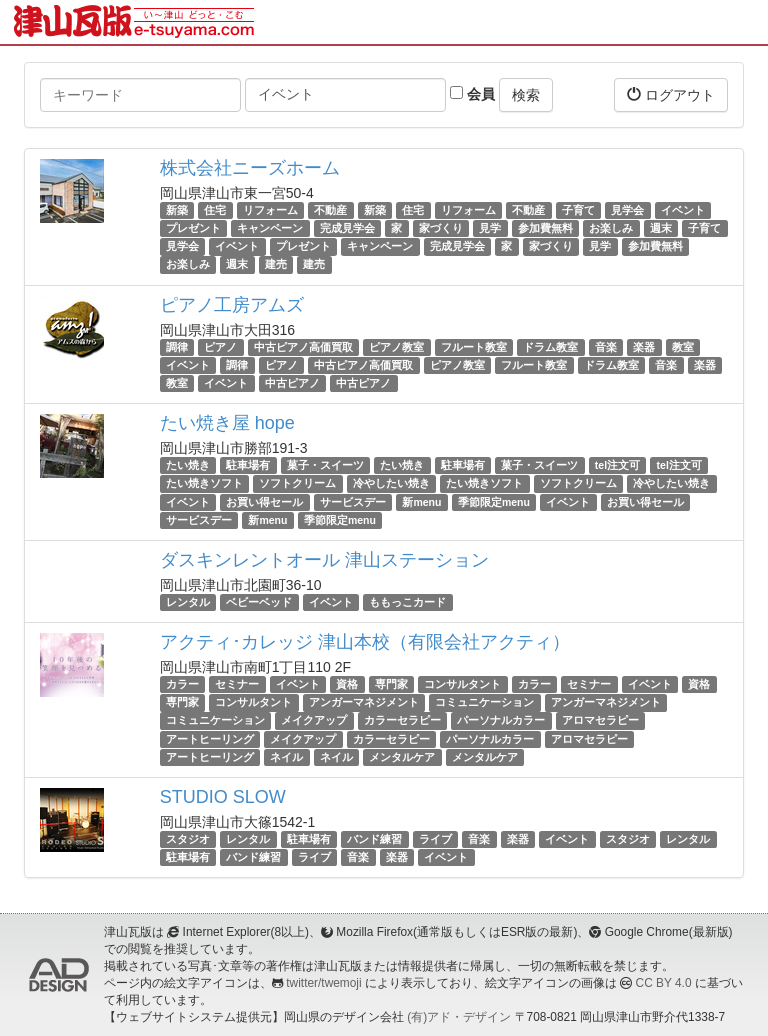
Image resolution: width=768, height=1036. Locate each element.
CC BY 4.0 (664, 983)
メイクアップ (314, 721)
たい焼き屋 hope (227, 423)
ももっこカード (407, 602)
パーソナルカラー (501, 721)
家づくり (441, 228)
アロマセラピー (600, 721)
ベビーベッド (259, 602)
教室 (683, 347)
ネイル (286, 757)
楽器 (644, 347)
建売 (276, 265)
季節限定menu (494, 502)
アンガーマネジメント (364, 702)
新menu (421, 502)
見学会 (627, 210)
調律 (177, 347)
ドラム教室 (550, 347)
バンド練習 (374, 839)
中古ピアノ (292, 383)
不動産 (330, 210)
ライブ (435, 839)
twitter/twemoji (323, 983)
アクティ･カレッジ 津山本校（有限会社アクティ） (365, 642)
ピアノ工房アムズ (232, 305)
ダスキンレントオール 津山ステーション (324, 560)
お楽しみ (611, 228)
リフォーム (270, 210)
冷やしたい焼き (391, 483)
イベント (683, 210)
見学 (490, 228)
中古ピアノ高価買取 (303, 347)
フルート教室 (474, 347)
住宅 (215, 210)
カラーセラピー (402, 721)
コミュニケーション (484, 702)
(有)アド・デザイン (459, 1017)
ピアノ (220, 347)
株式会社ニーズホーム (250, 168)
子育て (578, 210)
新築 (177, 210)
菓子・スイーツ (325, 465)
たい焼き (188, 465)
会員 (472, 94)
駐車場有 (248, 465)
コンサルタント (462, 684)
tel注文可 (617, 465)
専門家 (391, 684)
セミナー (237, 684)
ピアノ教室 (396, 347)
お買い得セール (264, 502)
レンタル (188, 602)
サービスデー (353, 502)
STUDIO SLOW (223, 797)
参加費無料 (545, 228)
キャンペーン (270, 228)
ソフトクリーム (297, 483)
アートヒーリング (210, 739)
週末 (661, 228)
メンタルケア (402, 757)
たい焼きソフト (204, 483)
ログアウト (671, 94)
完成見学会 (347, 228)
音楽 (606, 347)
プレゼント (193, 228)
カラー (182, 684)
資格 (347, 684)
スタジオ (188, 839)
